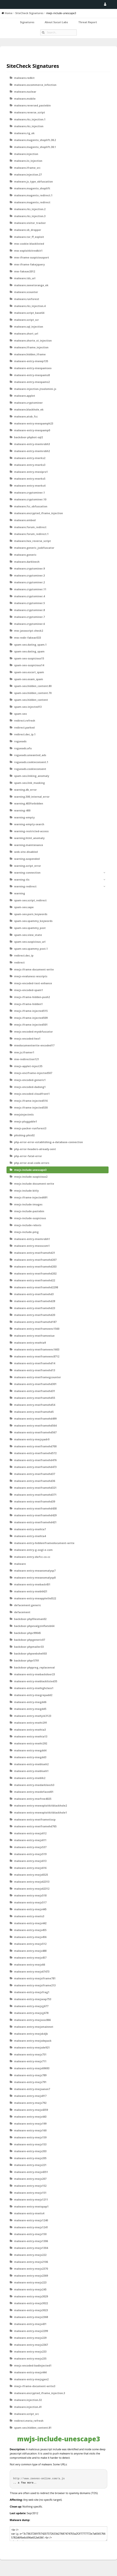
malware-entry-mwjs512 (30, 1944)
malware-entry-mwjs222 (30, 2255)
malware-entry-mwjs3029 (31, 2296)
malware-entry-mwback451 (32, 1584)
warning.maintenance (28, 845)
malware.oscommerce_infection (35, 85)
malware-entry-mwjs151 (30, 2193)
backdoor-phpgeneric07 (29, 1640)
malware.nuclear (25, 91)
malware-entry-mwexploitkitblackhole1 (40, 1812)
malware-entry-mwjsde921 (32, 2047)
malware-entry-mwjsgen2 (31, 2379)
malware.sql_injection (28, 326)
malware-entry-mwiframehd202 (35, 1273)
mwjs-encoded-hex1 (27, 1038)
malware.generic (25, 555)
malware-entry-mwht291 (30, 1722)
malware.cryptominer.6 (29, 624)
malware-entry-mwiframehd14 (34, 1363)
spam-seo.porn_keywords (30, 914)
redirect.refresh (24, 720)
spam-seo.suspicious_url (30, 942)
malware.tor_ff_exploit (29, 237)
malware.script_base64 (29, 313)
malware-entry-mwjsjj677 (31, 2006)
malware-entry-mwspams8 (32, 375)
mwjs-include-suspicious (30, 1218)
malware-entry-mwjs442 (30, 1923)
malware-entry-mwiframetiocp (35, 1819)
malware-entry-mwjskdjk (31, 2034)
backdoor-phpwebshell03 (30, 1653)
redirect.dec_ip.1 (25, 734)
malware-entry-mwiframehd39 (34, 1501)
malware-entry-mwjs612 (30, 1833)
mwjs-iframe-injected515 (31, 1011)
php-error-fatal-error (28, 1156)
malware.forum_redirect (30, 527)
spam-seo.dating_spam (29, 651)
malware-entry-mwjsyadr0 (31, 1439)
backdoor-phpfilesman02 (30, 1619)
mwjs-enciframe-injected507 (33, 1073)
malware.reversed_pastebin (32, 105)
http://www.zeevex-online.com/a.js (39, 2478)
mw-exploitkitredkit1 (28, 250)
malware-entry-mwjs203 (30, 2151)
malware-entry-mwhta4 (30, 1536)
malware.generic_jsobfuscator (34, 548)
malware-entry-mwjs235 (30, 2358)
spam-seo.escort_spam (29, 672)
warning (19, 893)
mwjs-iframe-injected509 (31, 1018)
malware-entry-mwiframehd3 (34, 1294)
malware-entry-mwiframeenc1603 (36, 1349)
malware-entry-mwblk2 (29, 1778)
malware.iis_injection (28, 161)
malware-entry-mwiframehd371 (35, 1495)
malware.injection (26, 154)
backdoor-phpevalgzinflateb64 (34, 1626)
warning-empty (24, 817)
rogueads (20, 741)
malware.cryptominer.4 (29, 596)
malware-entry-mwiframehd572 (35, 1453)
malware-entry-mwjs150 (30, 2234)
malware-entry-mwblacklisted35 (35, 1681)
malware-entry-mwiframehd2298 (36, 1287)
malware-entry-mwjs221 (30, 2165)
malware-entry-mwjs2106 (31, 2262)
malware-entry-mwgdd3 (30, 1757)
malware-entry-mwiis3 (29, 1916)
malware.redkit (24, 78)
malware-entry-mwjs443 (30, 2116)
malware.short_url (26, 333)
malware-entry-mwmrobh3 (32, 444)
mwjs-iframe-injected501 (31, 1024)
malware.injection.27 (28, 174)
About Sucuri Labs (56, 22)
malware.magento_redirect (32, 202)
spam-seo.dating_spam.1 (30, 644)
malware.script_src (26, 2414)
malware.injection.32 (28, 2400)
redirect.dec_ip (23, 955)
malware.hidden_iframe (30, 354)
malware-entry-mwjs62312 (31, 1888)
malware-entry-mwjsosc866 (32, 2020)
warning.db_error (25, 789)
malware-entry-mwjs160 (30, 2130)
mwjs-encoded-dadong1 (30, 1087)
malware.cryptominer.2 (29, 582)
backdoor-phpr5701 (26, 1660)
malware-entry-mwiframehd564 (35, 1425)
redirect (19, 962)
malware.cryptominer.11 (30, 589)
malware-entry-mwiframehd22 (34, 1280)
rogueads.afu (23, 748)
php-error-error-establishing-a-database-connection (48, 1142)
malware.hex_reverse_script (32, 541)
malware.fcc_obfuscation (30, 506)
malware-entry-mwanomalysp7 (35, 1570)
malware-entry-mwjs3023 (31, 2310)
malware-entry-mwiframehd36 (34, 1481)
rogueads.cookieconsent (30, 769)
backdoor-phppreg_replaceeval (34, 1667)
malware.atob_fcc (26, 416)
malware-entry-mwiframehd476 (35, 1460)
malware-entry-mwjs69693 (31, 2068)
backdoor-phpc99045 (27, 1633)
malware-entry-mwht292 (30, 1743)
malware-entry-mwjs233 (30, 2351)
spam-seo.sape (24, 907)
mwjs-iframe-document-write (34, 969)
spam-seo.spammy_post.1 (31, 949)
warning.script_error (27, 866)
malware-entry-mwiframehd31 (34, 1391)
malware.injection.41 (28, 2407)
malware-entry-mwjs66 (29, 1964)
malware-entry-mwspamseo (33, 368)
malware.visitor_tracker (30, 223)
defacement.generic (27, 1605)
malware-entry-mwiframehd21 (34, 1253)
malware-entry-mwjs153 (30, 2144)
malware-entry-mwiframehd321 (35, 1488)
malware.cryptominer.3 (29, 575)
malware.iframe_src (27, 168)
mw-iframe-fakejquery (29, 264)
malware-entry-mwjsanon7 (32, 2089)
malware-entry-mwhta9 (30, 1342)
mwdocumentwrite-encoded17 (34, 1045)
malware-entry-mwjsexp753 (32, 1999)
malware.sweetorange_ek (31, 285)
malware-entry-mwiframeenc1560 (36, 1329)
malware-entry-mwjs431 (30, 2324)
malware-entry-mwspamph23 (33, 423)
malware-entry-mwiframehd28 (34, 1301)
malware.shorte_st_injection (33, 340)
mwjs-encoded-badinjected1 (33, 2365)
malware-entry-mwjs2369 (31, 2275)
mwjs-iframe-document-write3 (34, 2386)
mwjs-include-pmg (26, 1232)
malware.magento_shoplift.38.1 (35, 147)
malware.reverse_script (29, 112)
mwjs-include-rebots (27, 1225)
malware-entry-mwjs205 (30, 2158)
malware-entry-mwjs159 (30, 2137)
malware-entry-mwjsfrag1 (31, 1992)
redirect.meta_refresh (28, 2421)
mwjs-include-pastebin (29, 1211)
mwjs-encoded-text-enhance (33, 983)
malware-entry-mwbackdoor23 (34, 1674)
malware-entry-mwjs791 (30, 2082)
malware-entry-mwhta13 (30, 1736)
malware (20, 1564)
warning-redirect (60, 886)
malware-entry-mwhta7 (30, 1529)
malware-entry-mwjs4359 (31, 2110)
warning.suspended (27, 859)
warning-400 (22, 810)
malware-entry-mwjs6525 (31, 1875)
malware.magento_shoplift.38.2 (35, 140)
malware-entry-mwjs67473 (31, 1971)
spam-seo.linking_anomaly (31, 776)
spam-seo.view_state (28, 935)
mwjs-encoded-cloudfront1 (32, 1094)
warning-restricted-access (31, 831)
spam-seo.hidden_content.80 (33, 686)
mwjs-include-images (28, 1204)
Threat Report (87, 22)
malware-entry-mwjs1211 (31, 2199)
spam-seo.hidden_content (31, 700)
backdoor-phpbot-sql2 (28, 437)
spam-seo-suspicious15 (29, 658)
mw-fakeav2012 (24, 271)
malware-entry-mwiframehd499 (35, 1418)
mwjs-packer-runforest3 (30, 1128)
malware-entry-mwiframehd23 (34, 1308)
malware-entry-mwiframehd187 (35, 1322)
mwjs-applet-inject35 (28, 1066)
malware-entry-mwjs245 (30, 2289)
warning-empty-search (29, 824)
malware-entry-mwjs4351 (31, 2172)
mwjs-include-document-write (34, 1183)
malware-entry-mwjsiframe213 (35, 1985)
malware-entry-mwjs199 (30, 2123)
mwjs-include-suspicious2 (30, 1176)
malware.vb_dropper (27, 230)
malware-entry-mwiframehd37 (34, 1474)
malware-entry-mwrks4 (29, 485)
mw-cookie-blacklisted (29, 243)
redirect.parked (24, 727)
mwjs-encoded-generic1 (30, 1080)
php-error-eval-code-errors (31, 1163)
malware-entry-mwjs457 (30, 1957)
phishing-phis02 (24, 1135)
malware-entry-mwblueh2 (31, 1764)
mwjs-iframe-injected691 (31, 1197)
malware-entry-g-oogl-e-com (33, 1550)
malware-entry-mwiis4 (29, 2213)
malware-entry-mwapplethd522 (35, 1598)
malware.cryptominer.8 (29, 610)
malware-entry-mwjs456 (30, 1937)
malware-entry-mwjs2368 (31, 2317)
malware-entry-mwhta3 (30, 1729)
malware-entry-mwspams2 (32, 382)
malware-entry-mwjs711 (30, 2061)
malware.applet (24, 396)
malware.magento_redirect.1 (33, 195)
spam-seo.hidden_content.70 (33, 693)
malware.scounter (26, 292)
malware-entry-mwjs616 (30, 1868)
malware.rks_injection (28, 126)
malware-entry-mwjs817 (30, 2096)
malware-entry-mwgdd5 (30, 1709)
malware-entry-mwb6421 (30, 1591)
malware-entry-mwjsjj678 (31, 2013)
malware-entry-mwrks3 (29, 465)
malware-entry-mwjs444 (30, 2372)
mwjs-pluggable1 (25, 1121)
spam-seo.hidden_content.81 (33, 2427)
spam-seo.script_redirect (30, 900)
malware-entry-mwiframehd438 (35, 1508)
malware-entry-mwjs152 (30, 2186)
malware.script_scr (26, 320)
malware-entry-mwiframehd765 (35, 1826)
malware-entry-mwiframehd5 (34, 1412)
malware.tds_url (24, 278)
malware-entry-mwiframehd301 (35, 1384)
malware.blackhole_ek (29, 409)
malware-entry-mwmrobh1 (32, 1239)
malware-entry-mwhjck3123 (32, 1716)
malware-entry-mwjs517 (30, 1902)
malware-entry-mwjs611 (30, 1840)
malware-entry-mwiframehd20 (34, 1315)
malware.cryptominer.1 (29, 492)
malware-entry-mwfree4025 (32, 1799)
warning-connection (60, 873)
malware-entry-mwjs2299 (31, 2331)
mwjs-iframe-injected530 (31, 1107)
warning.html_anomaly (29, 838)
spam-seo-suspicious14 (29, 665)
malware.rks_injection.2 (30, 209)
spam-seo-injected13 (28, 707)
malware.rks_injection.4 (30, 306)
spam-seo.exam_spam (28, 679)
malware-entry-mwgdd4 (30, 1750)
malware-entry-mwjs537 (30, 1847)
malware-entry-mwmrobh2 (32, 451)
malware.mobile (25, 98)
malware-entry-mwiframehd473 (35, 1467)
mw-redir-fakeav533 (27, 637)
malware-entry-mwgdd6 (30, 1702)
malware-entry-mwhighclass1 (33, 1688)
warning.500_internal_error (32, 796)
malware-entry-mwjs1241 (31, 2227)
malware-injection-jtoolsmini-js (35, 389)
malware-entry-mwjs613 (30, 1861)
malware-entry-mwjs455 (30, 1930)
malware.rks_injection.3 (30, 216)
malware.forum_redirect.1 (31, 534)
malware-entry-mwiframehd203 (35, 1266)
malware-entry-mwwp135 (31, 361)
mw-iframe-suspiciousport (31, 257)
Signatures (27, 22)
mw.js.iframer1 (24, 1052)
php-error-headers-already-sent (35, 1149)
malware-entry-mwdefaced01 (33, 1792)
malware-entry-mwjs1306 (31, 2241)
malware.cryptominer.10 (30, 499)
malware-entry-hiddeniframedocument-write (44, 1543)
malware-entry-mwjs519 (30, 1854)
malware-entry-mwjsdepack (33, 2040)
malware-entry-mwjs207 (30, 2179)
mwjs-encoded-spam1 (28, 990)
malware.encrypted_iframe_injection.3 (39, 2393)
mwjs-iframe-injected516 (31, 1101)
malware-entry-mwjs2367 (31, 2345)
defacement (22, 1612)
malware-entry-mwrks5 (29, 478)
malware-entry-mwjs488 (30, 1951)
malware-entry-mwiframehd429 (35, 1515)
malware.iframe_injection (31, 347)
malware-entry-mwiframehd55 (34, 1398)
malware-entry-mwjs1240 (31, 2220)
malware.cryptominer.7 (29, 617)
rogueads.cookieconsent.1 (31, 762)
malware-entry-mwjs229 (30, 2338)
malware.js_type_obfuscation (33, 181)
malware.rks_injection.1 (30, 119)
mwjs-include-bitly (26, 1190)
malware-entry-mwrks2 (29, 458)
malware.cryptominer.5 (29, 603)
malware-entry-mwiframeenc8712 (36, 1356)
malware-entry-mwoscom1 (32, 1246)
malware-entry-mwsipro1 (31, 472)
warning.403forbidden (28, 803)
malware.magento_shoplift (32, 188)
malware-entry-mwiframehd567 (35, 1432)
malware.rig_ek (24, 133)
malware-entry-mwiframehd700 (35, 1446)
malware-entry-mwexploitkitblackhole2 (40, 1805)
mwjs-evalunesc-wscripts (30, 976)
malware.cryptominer (28, 403)
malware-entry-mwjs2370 (31, 2268)
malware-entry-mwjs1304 (31, 2248)
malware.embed (25, 520)
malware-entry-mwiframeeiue (34, 1335)
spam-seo (20, 714)
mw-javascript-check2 (28, 630)
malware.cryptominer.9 (29, 568)
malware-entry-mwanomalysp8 (35, 1577)
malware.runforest (26, 299)
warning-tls (60, 879)
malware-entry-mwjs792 (30, 2103)
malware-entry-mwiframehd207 (35, 1260)
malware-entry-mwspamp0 (32, 430)
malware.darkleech (26, 562)
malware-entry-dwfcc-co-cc (32, 1557)
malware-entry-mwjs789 (30, 2075)
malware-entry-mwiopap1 (31, 2206)
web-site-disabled (26, 852)
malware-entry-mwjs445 (30, 1909)
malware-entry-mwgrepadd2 (33, 1695)
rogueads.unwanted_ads (30, 755)
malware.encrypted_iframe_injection (38, 513)
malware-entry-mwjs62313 (31, 1881)
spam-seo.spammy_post (30, 928)
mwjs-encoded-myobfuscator (33, 1031)
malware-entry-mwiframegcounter (37, 1377)
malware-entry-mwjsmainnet (33, 2027)
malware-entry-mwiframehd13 (34, 1370)
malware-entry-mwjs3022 (31, 2303)
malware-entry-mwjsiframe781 (35, 1978)
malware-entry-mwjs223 (30, 2282)
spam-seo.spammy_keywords (33, 921)
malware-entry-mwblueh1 (31, 1771)
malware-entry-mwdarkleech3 (34, 1785)
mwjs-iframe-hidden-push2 (32, 997)
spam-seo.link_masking (29, 783)
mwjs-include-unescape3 (30, 1170)
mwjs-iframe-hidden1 (28, 1004)
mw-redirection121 (26, 1059)
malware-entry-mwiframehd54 (34, 1405)
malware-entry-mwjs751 (30, 2054)
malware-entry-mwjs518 (30, 1895)
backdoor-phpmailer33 (29, 1647)
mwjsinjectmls (24, 1114)
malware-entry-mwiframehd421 (35, 1522)
